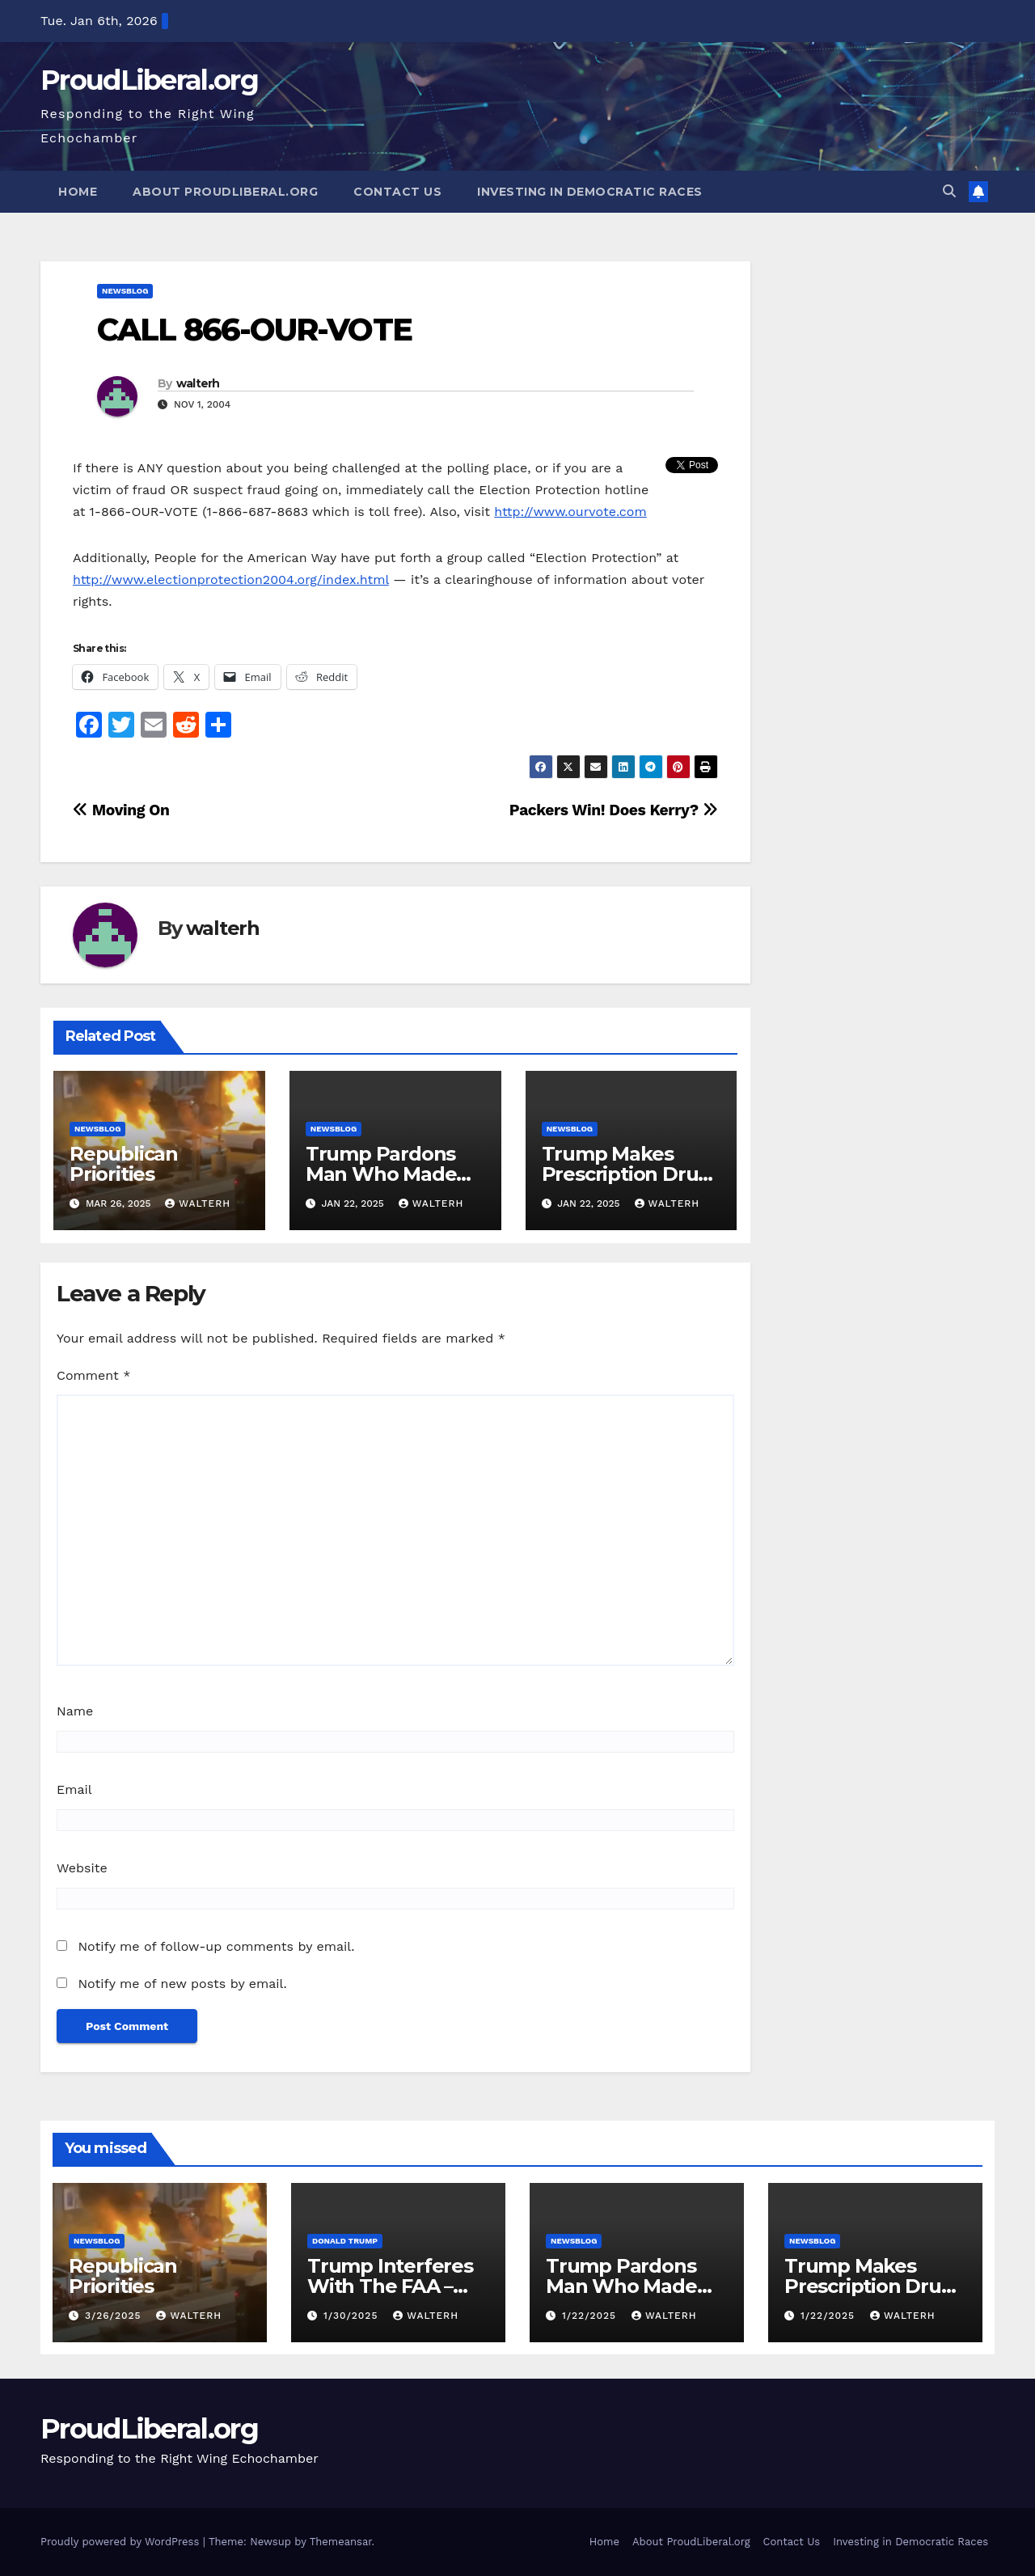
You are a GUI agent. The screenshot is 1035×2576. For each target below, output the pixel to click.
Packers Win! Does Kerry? (613, 810)
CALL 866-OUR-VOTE (254, 330)
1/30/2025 (352, 2315)
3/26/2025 (115, 2315)
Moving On (121, 810)
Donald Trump (345, 2240)
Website (82, 1868)
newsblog (125, 290)
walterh (198, 383)
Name (75, 1711)
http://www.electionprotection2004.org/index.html (231, 579)
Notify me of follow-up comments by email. (216, 1946)
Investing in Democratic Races (590, 191)
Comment (93, 1375)
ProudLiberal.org (149, 80)
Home (77, 191)
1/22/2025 (591, 2315)
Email (74, 1789)
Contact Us (397, 191)
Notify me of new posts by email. (182, 1983)
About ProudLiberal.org (225, 191)
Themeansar (341, 2542)
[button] (949, 191)
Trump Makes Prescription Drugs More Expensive (631, 1174)
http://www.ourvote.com (570, 511)
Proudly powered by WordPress (121, 2542)
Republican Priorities (124, 1164)
